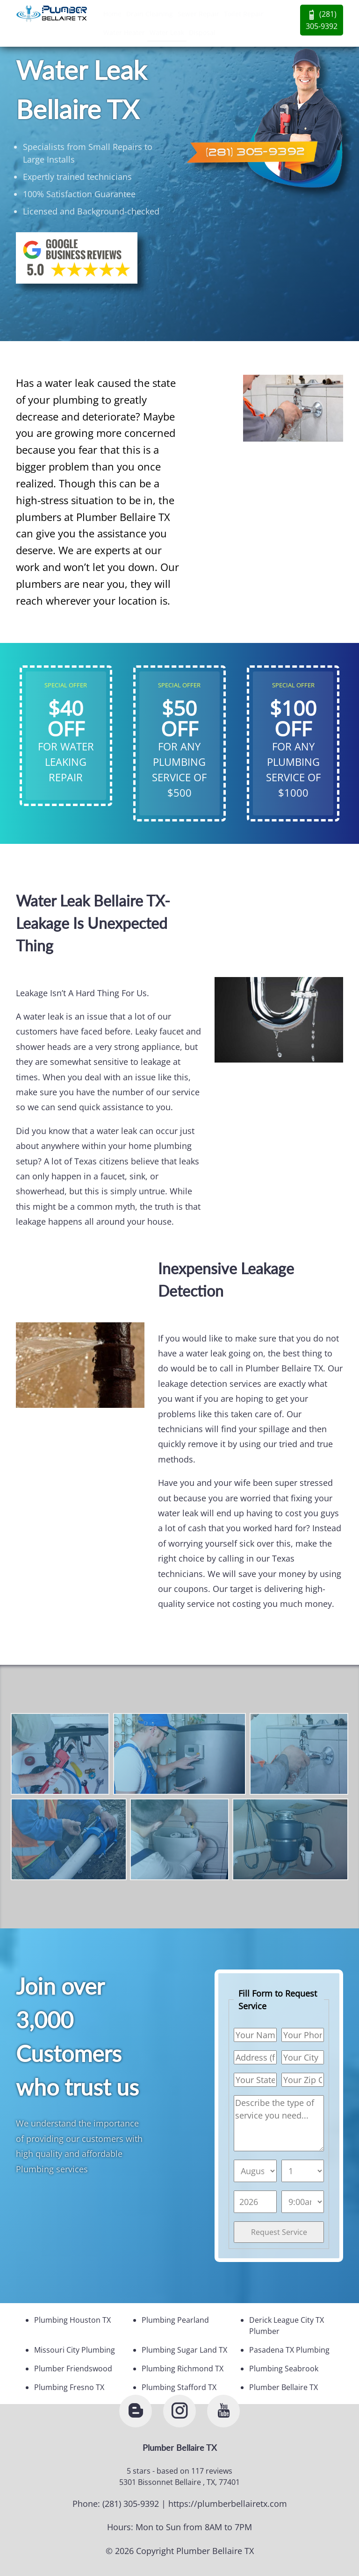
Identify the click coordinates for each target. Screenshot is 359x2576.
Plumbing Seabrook (283, 2368)
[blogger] (136, 2411)
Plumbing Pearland (175, 2320)
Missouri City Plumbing (74, 2350)
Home (112, 13)
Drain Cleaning (149, 13)
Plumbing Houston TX (72, 2320)
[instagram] (180, 2411)
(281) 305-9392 (321, 20)
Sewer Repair (198, 13)
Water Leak (167, 32)
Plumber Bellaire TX (283, 2387)
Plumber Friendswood (73, 2368)
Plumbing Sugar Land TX (184, 2350)
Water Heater (124, 32)
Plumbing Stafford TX (179, 2387)
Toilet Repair (244, 13)
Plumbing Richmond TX (182, 2368)
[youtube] (223, 2411)
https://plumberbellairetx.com (227, 2503)
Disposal (202, 32)
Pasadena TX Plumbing (289, 2350)
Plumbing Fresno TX (69, 2387)
